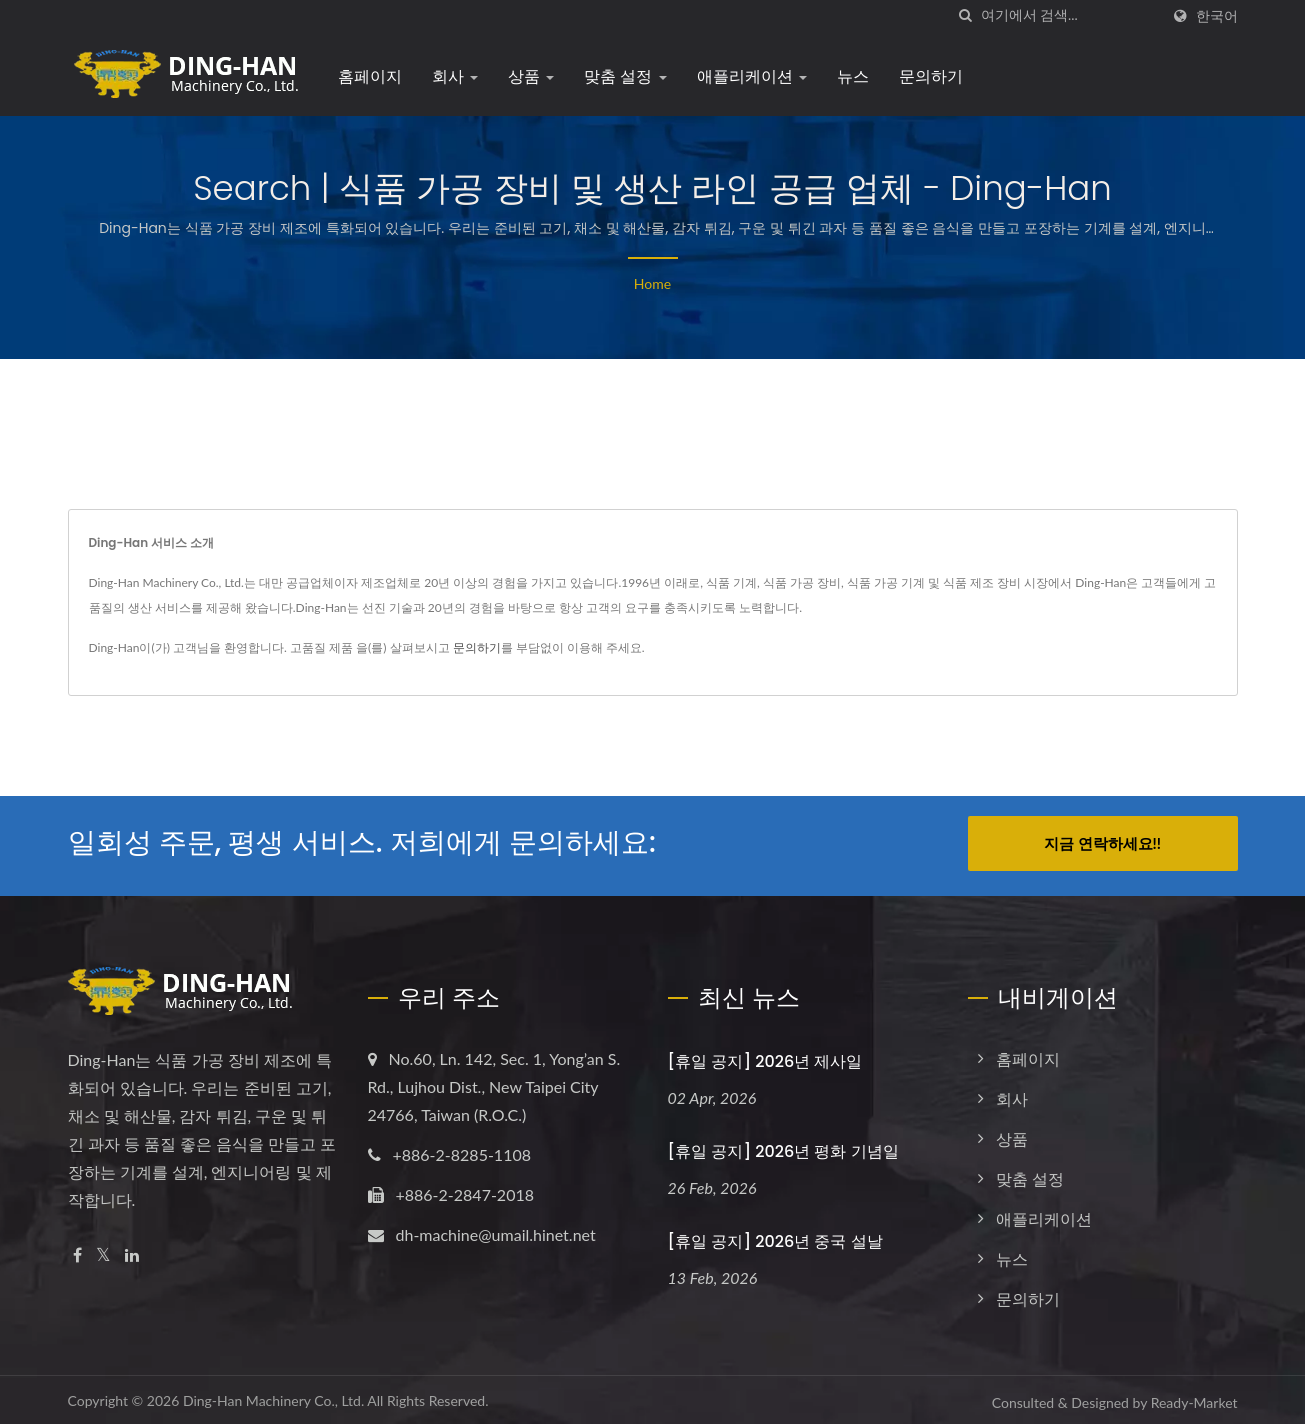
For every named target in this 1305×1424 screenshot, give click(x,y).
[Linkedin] (132, 1250)
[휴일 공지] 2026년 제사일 (765, 1056)
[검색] (966, 15)
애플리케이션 (752, 76)
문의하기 (931, 76)
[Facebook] (77, 1250)
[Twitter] (103, 1250)
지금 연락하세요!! (1102, 843)
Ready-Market (1194, 1397)
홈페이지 (370, 76)
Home (652, 283)
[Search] (1070, 15)
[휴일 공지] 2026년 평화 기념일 (783, 1146)
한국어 (1217, 16)
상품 (531, 76)
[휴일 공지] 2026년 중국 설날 (775, 1236)
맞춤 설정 (625, 76)
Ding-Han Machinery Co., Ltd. (273, 1395)
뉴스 (853, 76)
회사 (455, 76)
